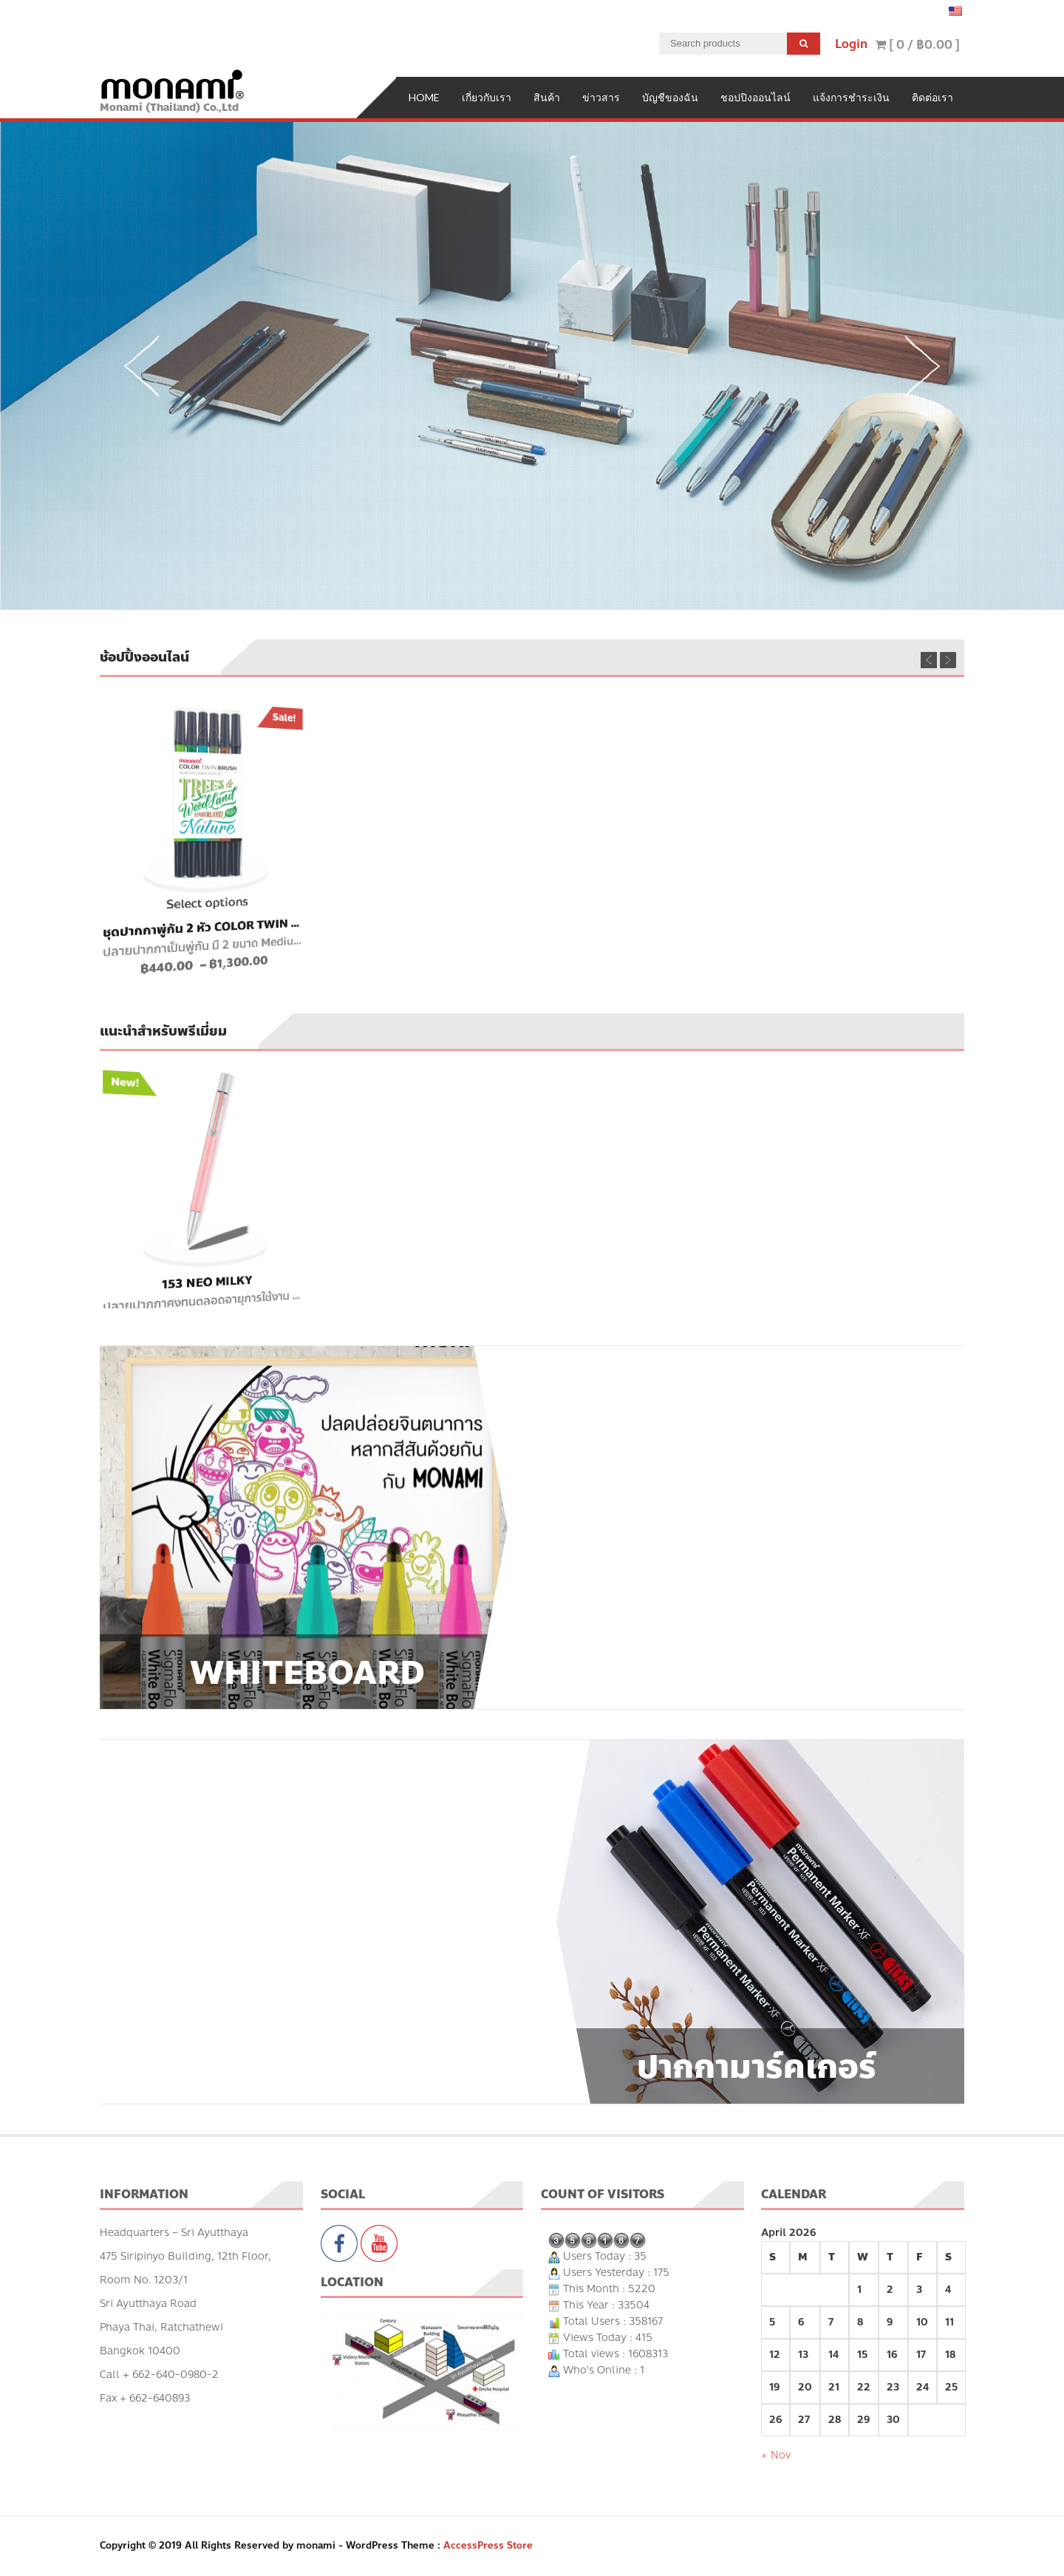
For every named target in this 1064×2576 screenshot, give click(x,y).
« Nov (776, 2455)
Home (424, 97)
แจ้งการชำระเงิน (851, 97)
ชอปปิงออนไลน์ (755, 97)
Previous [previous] (141, 366)
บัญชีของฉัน (670, 97)
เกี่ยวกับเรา (486, 97)
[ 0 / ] (917, 44)
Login (851, 44)
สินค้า (546, 97)
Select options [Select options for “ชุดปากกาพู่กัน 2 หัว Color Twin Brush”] (206, 904)
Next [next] (922, 366)
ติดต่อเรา (932, 97)
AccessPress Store (488, 2545)
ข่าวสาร (601, 97)
